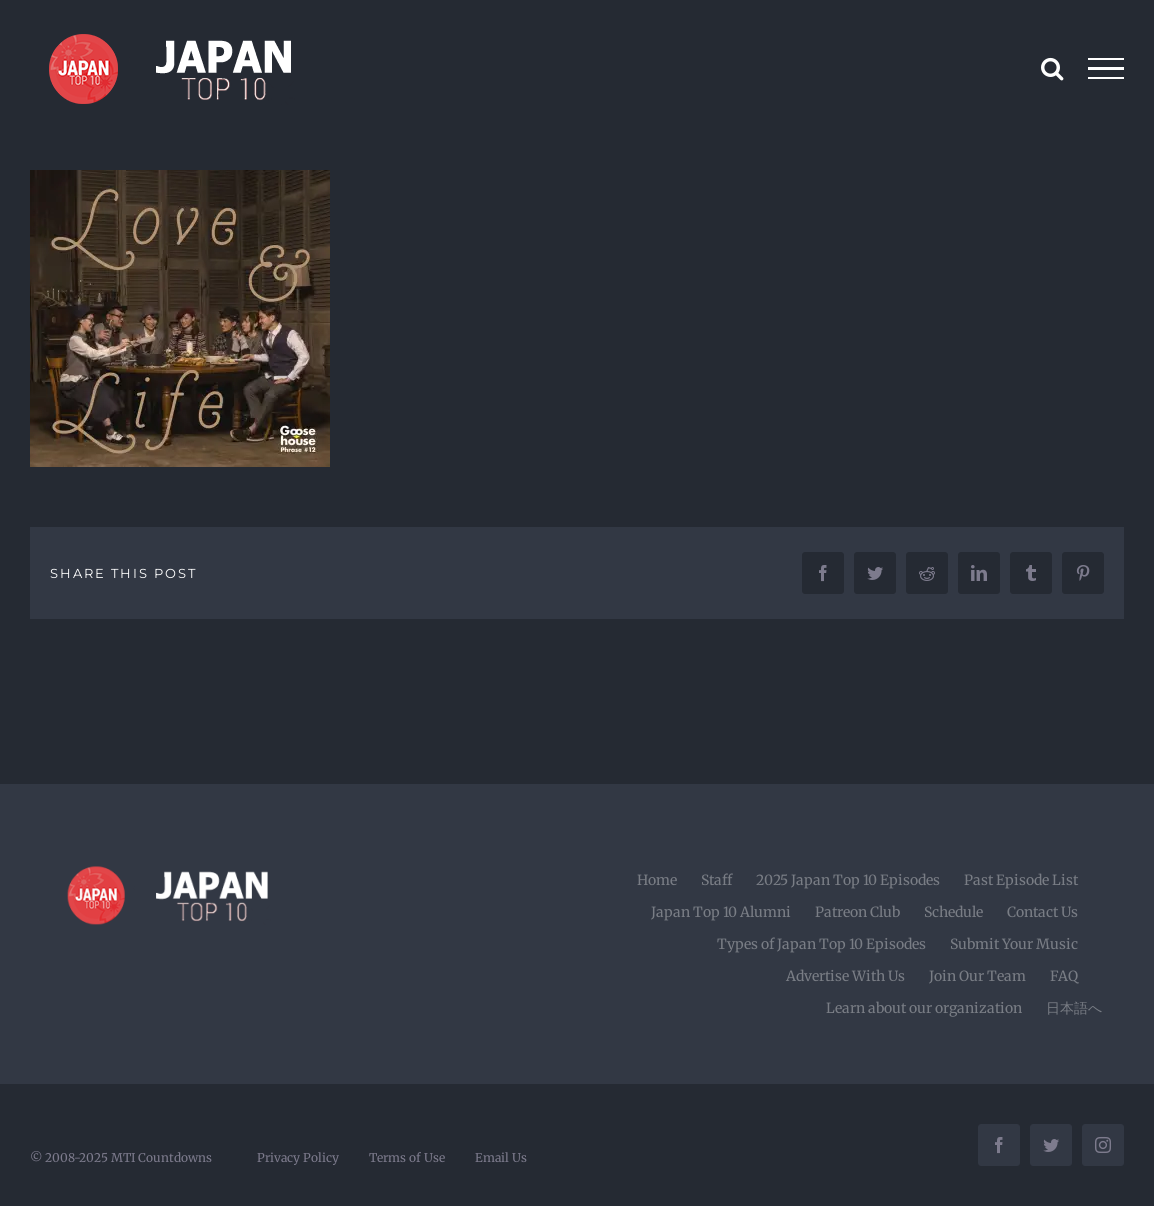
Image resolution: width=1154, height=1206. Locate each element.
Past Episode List (1021, 880)
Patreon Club (857, 912)
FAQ (1064, 976)
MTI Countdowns (161, 1157)
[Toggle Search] (1052, 68)
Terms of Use (407, 1157)
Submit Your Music (1014, 944)
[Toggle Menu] (1106, 69)
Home (657, 880)
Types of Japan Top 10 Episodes (821, 944)
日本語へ (1074, 1008)
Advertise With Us (845, 976)
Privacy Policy (298, 1157)
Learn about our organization (924, 1008)
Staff (716, 880)
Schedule (953, 912)
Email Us (501, 1157)
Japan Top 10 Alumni (721, 912)
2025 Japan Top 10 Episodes (848, 880)
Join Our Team (977, 976)
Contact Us (1042, 912)
